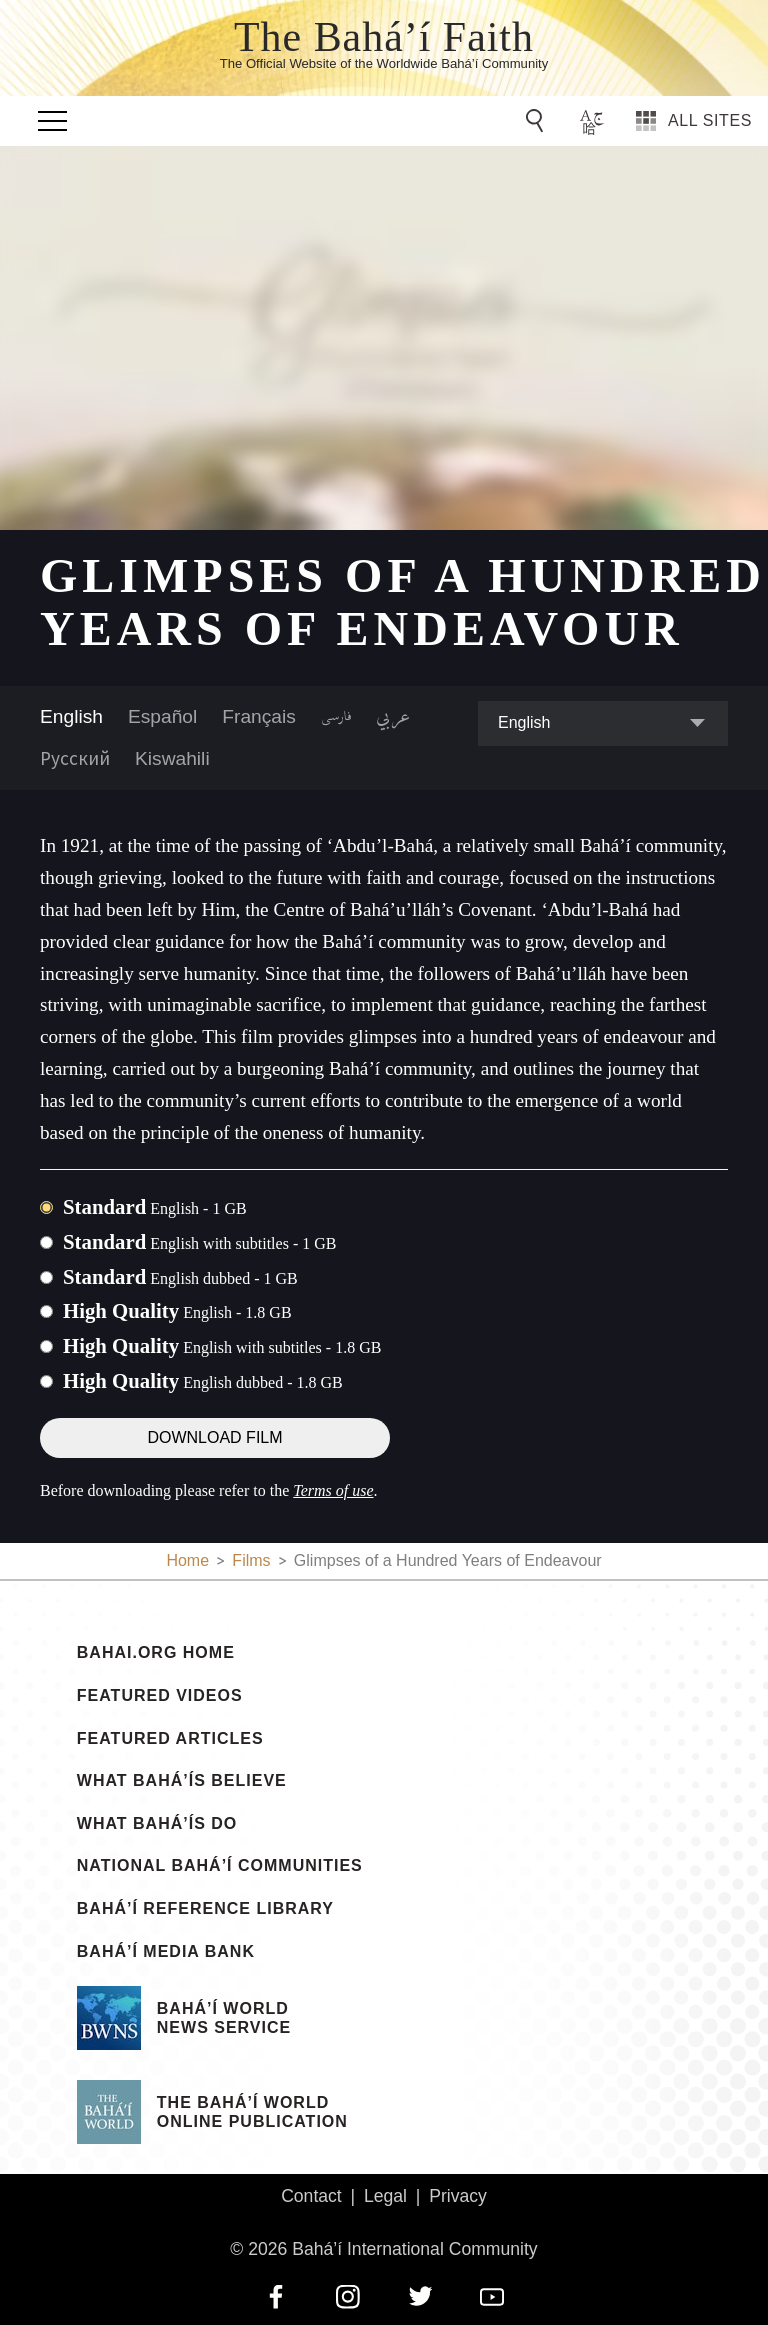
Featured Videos (160, 1696)
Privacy (458, 2196)
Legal (385, 2196)
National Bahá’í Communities (220, 1866)
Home (187, 1560)
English (71, 716)
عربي (393, 717)
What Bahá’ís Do (157, 1824)
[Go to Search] (538, 121)
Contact (311, 2196)
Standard (155, 1206)
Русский (75, 758)
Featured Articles (170, 1739)
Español (162, 716)
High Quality (177, 1310)
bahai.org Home (156, 1653)
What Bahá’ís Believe (182, 1781)
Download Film (214, 1437)
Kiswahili (172, 758)
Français (259, 716)
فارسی (336, 717)
